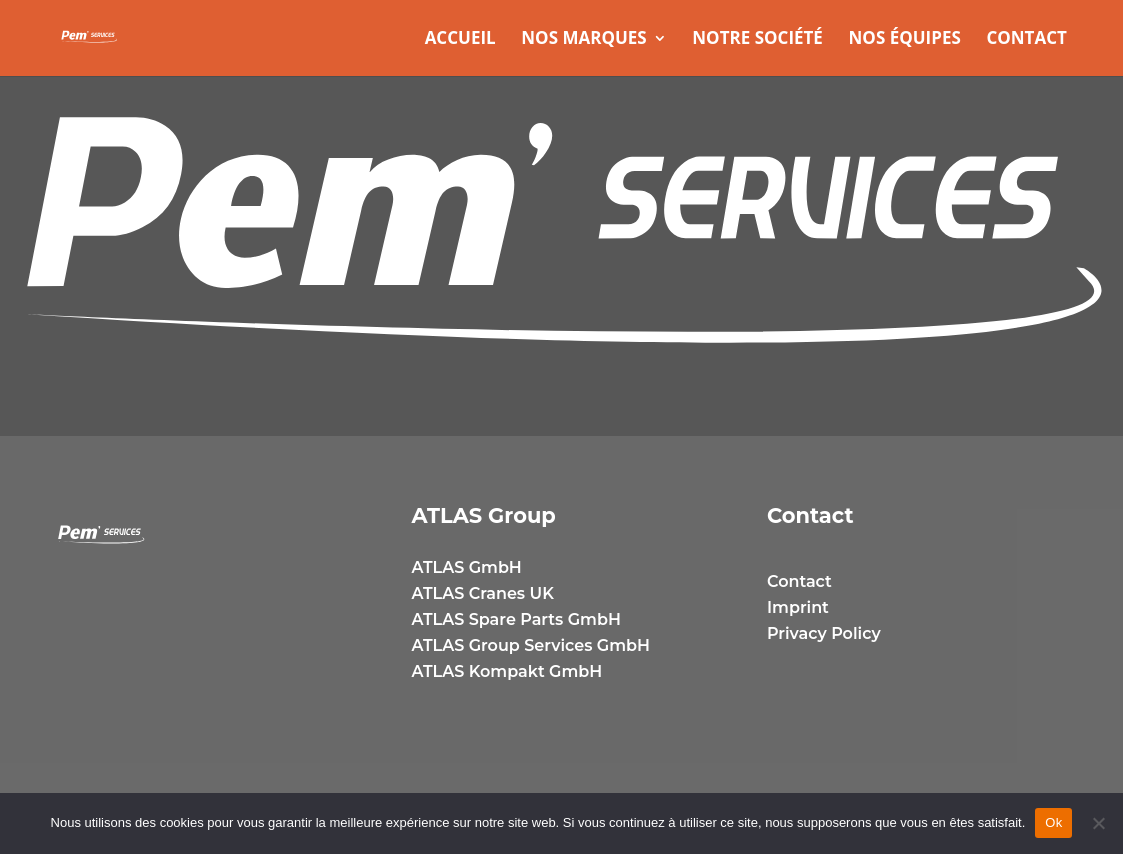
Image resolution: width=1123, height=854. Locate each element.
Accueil (460, 40)
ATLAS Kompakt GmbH (507, 671)
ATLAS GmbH (467, 567)
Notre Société (757, 40)
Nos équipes (905, 40)
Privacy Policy (824, 633)
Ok (1053, 822)
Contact (1026, 40)
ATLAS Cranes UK (483, 593)
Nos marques (583, 40)
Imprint (798, 607)
